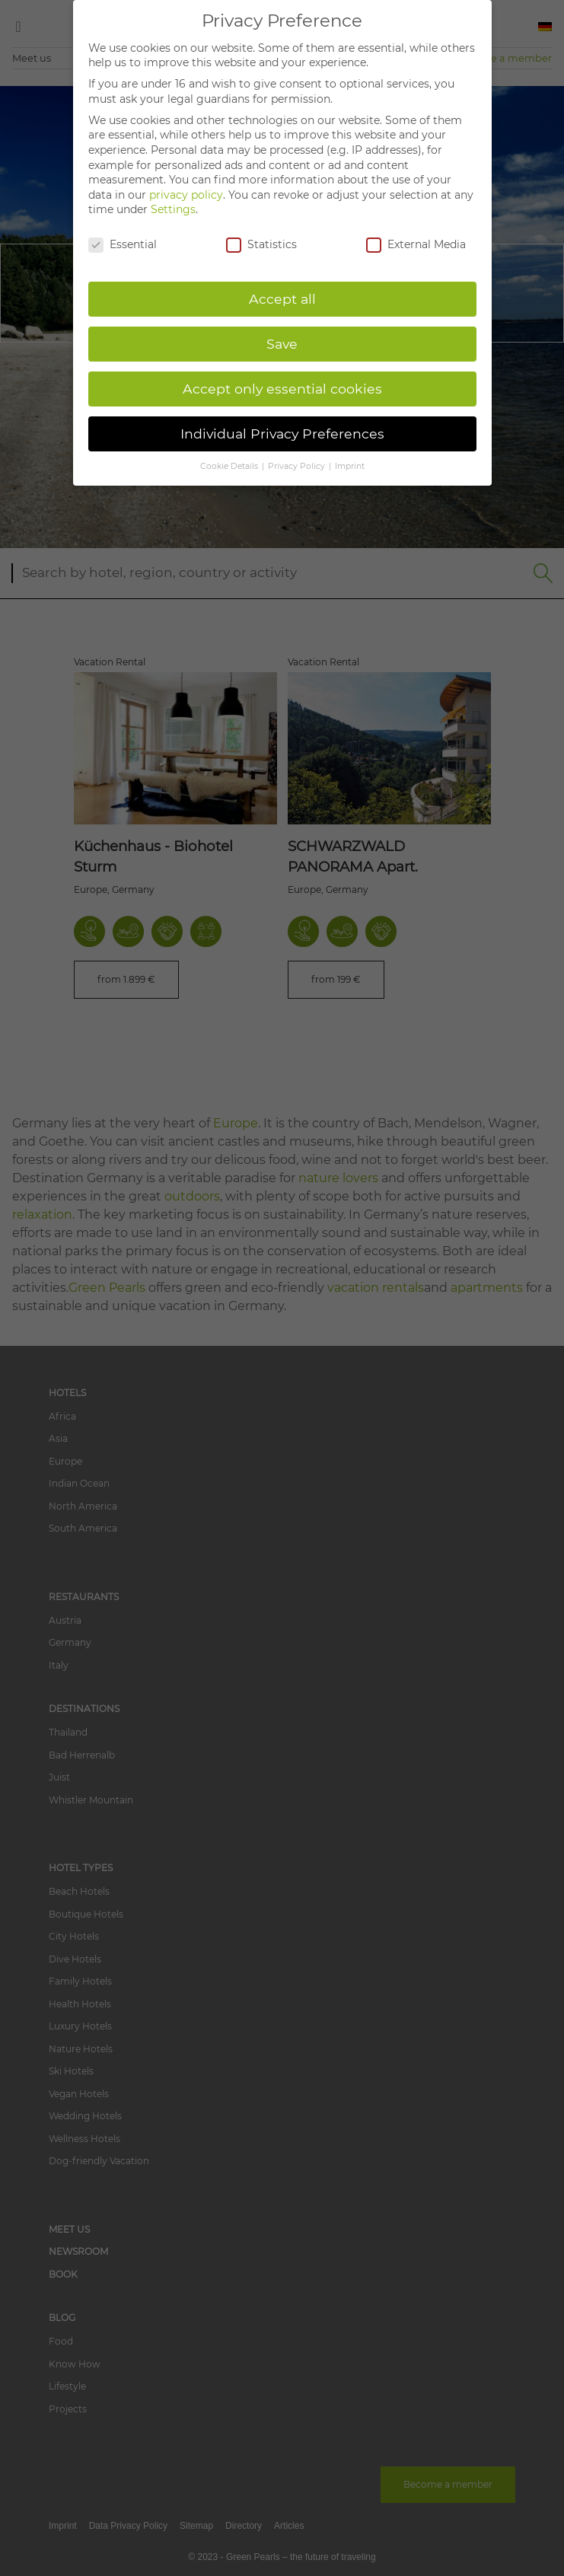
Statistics (261, 245)
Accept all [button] (282, 299)
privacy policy (186, 195)
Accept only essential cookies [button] (282, 389)
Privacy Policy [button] (297, 466)
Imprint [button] (350, 466)
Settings (173, 209)
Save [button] (282, 344)
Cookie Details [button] (230, 466)
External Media (416, 245)
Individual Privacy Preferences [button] (282, 434)
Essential (122, 245)
